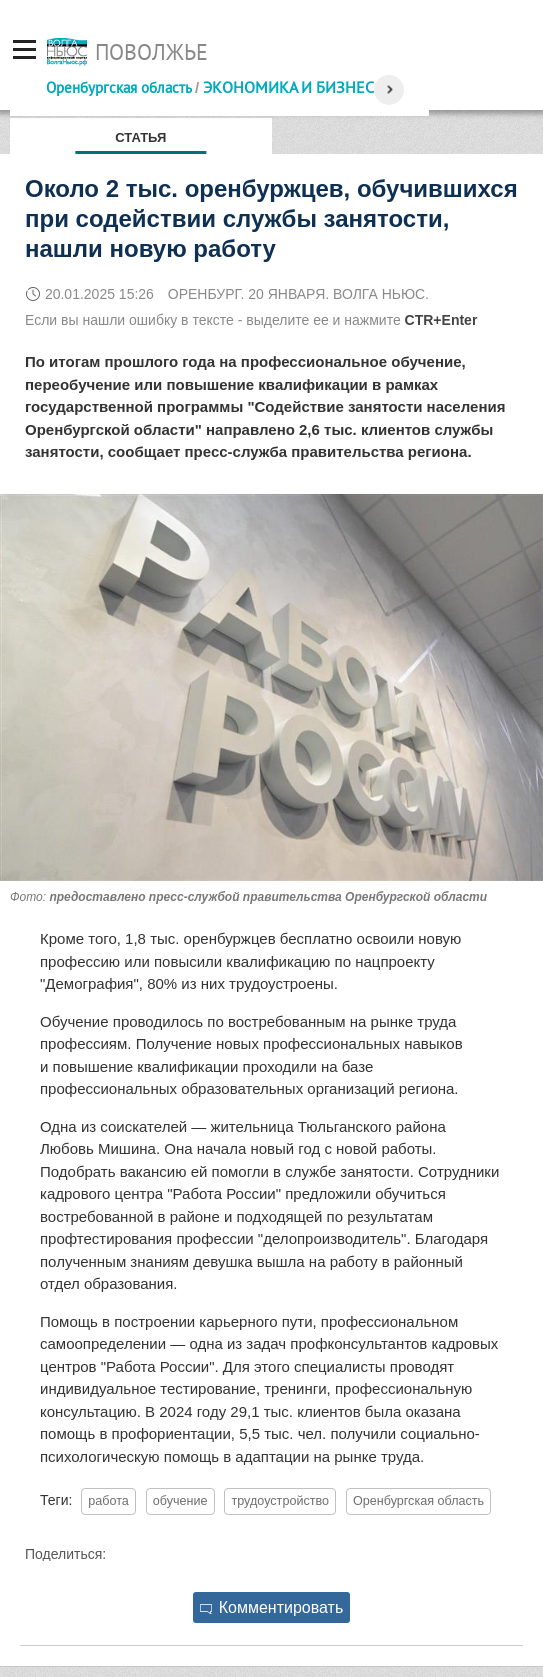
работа (108, 1501)
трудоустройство (280, 1501)
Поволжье (151, 52)
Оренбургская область (118, 87)
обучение (180, 1501)
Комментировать (272, 1607)
